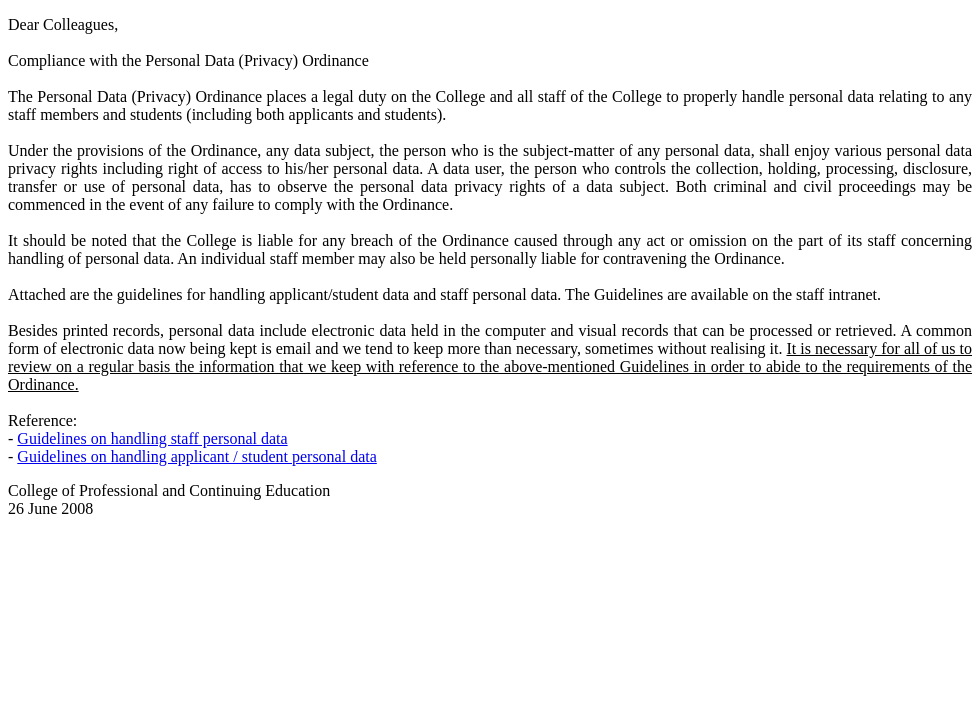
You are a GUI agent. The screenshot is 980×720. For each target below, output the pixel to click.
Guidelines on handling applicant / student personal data (196, 456)
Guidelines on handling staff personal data (152, 438)
